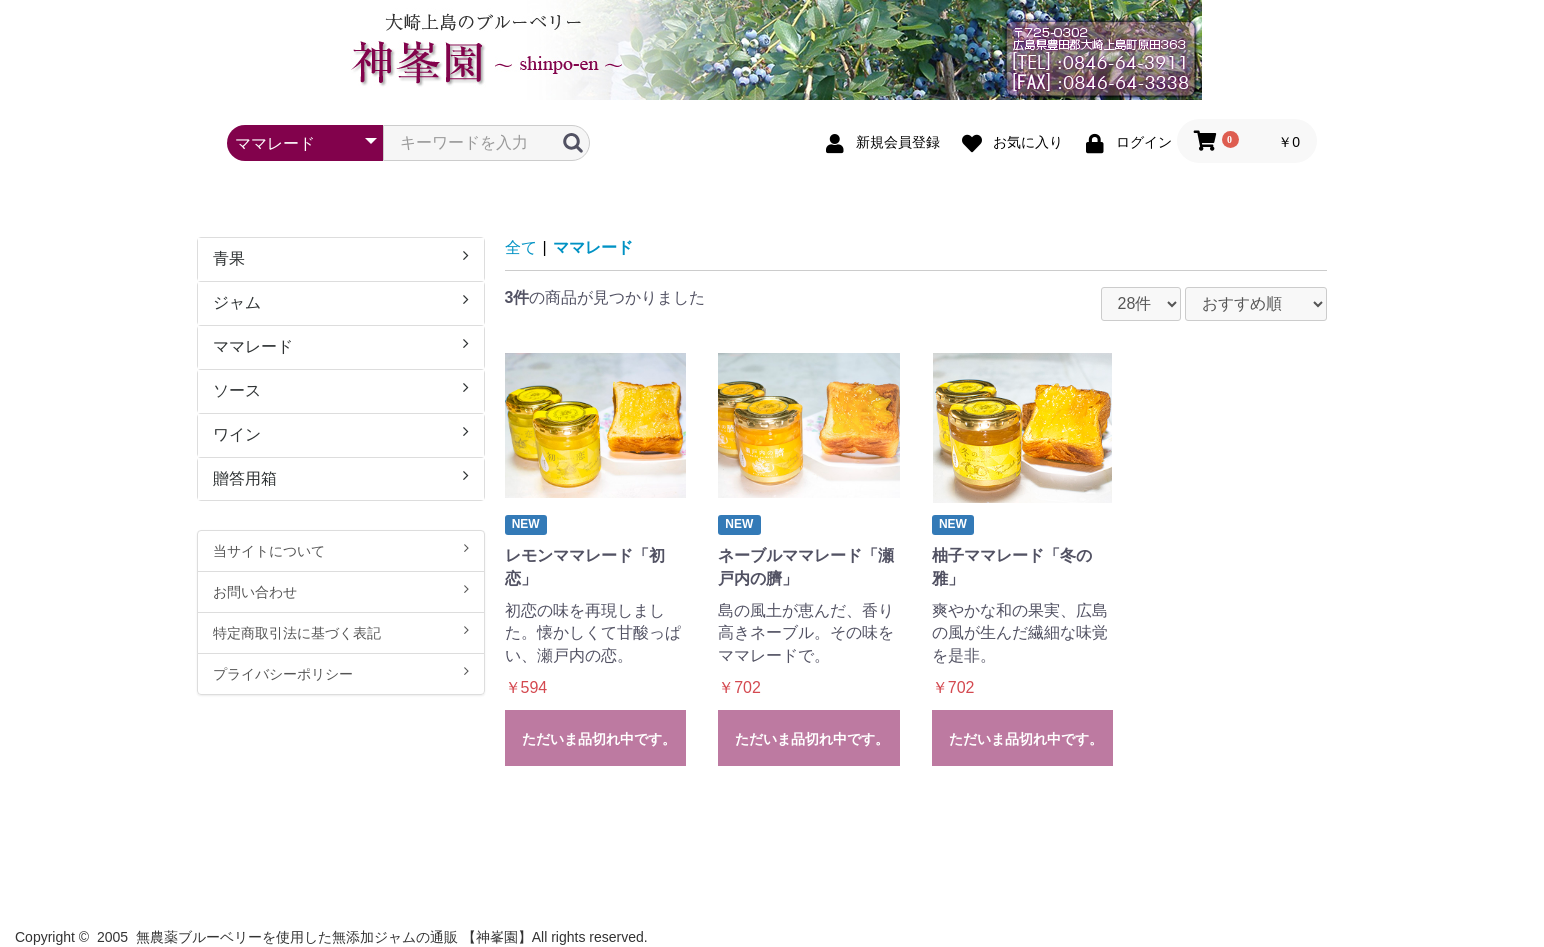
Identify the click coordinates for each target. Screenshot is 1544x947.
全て (521, 247)
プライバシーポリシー (341, 673)
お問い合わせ (341, 591)
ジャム (341, 301)
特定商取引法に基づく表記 (341, 632)
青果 (341, 257)
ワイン (341, 433)
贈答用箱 (341, 477)
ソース (341, 389)
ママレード (341, 345)
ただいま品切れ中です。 (599, 739)
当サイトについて (341, 550)
